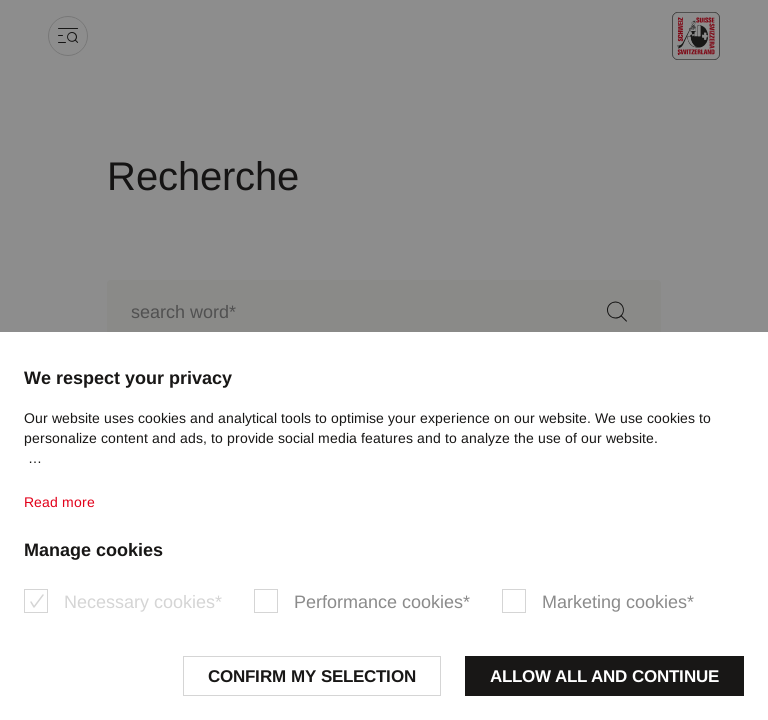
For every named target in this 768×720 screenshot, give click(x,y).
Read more (59, 502)
